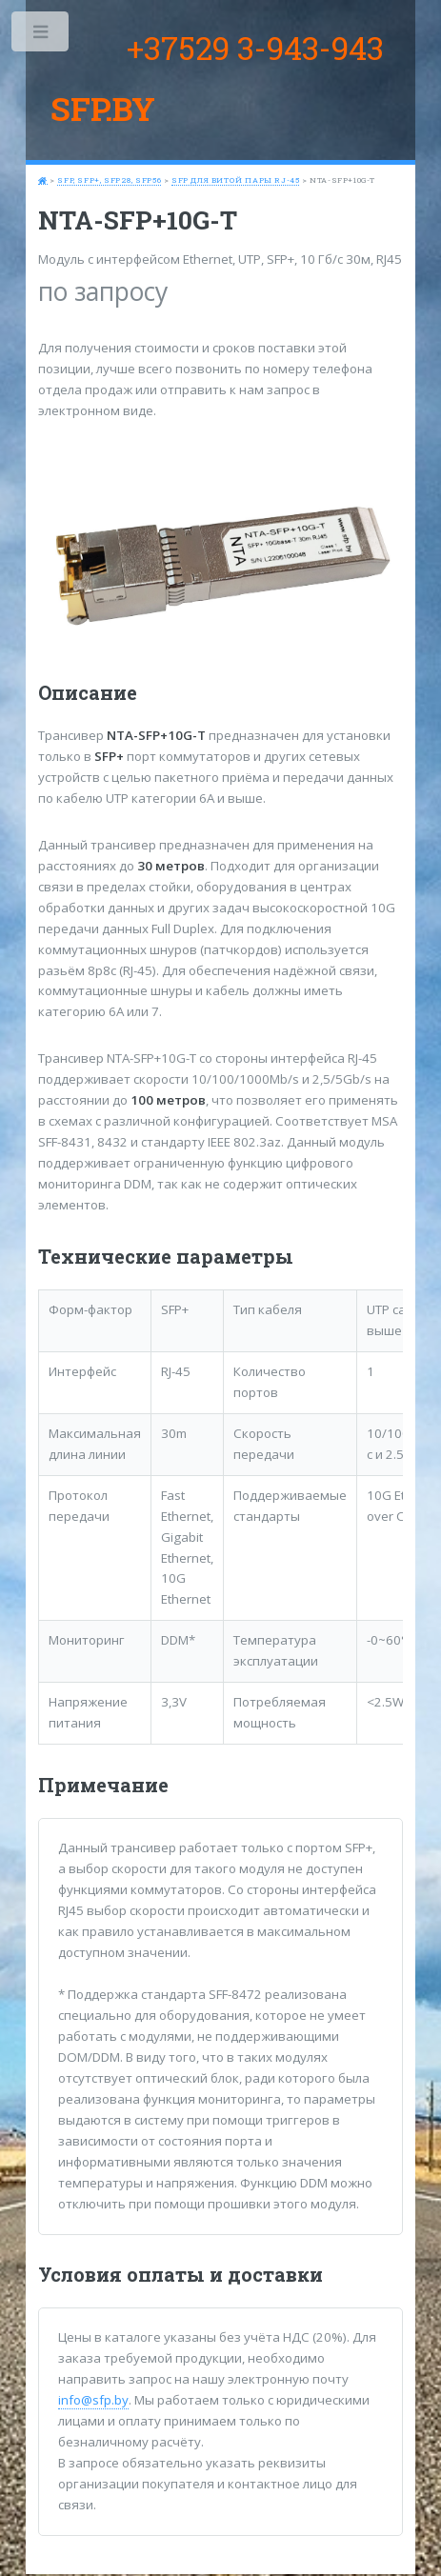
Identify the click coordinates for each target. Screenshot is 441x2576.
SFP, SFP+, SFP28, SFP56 (109, 180)
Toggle (41, 35)
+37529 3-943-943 (255, 48)
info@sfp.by (93, 2399)
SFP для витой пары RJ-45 (235, 180)
